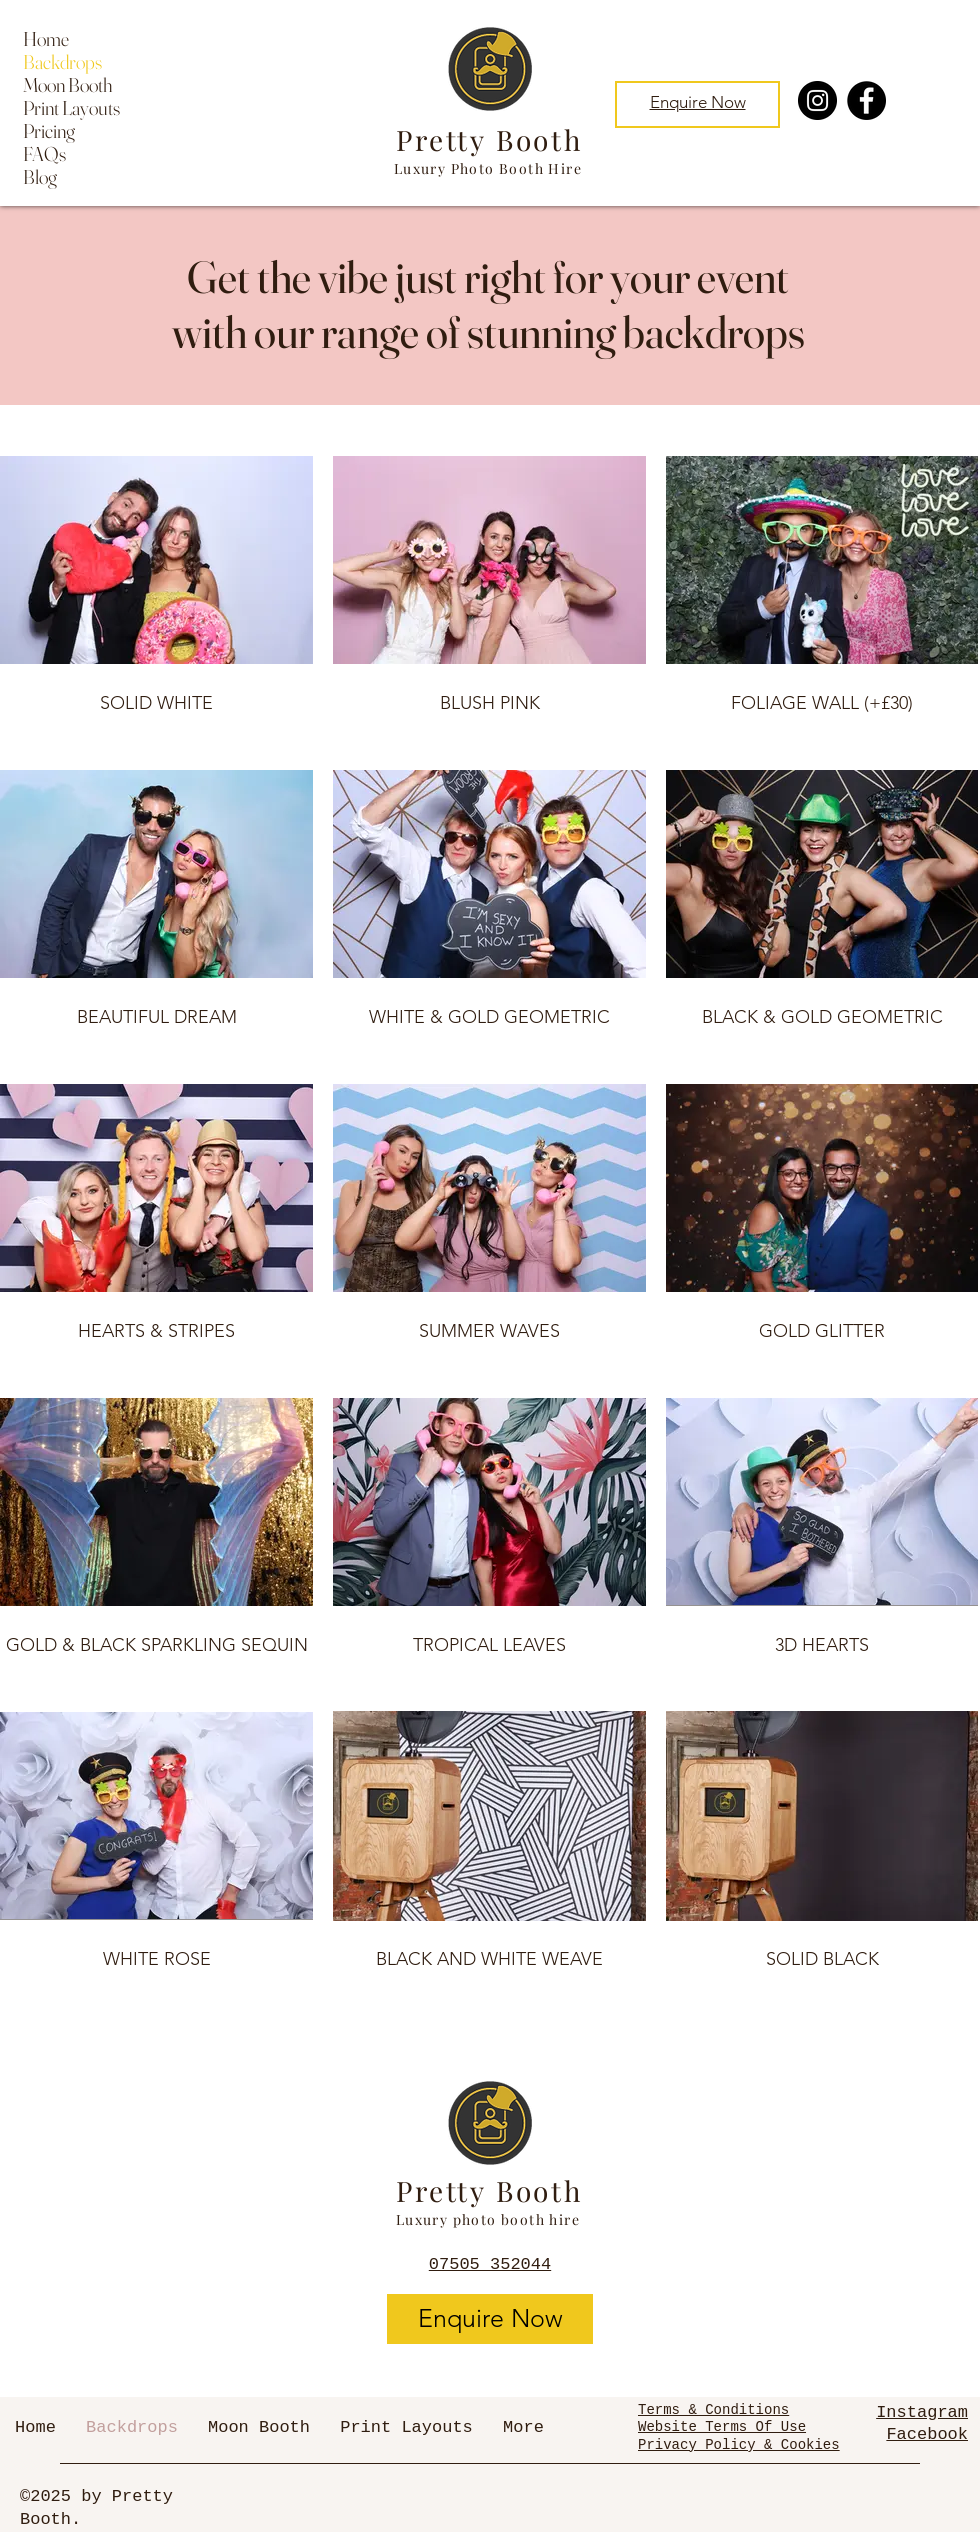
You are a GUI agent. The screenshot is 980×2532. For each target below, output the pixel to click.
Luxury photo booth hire (488, 2219)
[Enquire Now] (490, 2319)
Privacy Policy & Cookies (739, 2445)
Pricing (49, 130)
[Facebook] (866, 100)
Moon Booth (67, 84)
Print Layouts (71, 107)
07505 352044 (490, 2264)
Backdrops (62, 61)
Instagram (922, 2412)
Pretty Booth (489, 139)
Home (46, 38)
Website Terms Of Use (722, 2427)
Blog (40, 176)
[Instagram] (817, 100)
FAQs (44, 153)
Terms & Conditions (713, 2410)
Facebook (927, 2434)
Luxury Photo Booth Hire (488, 168)
